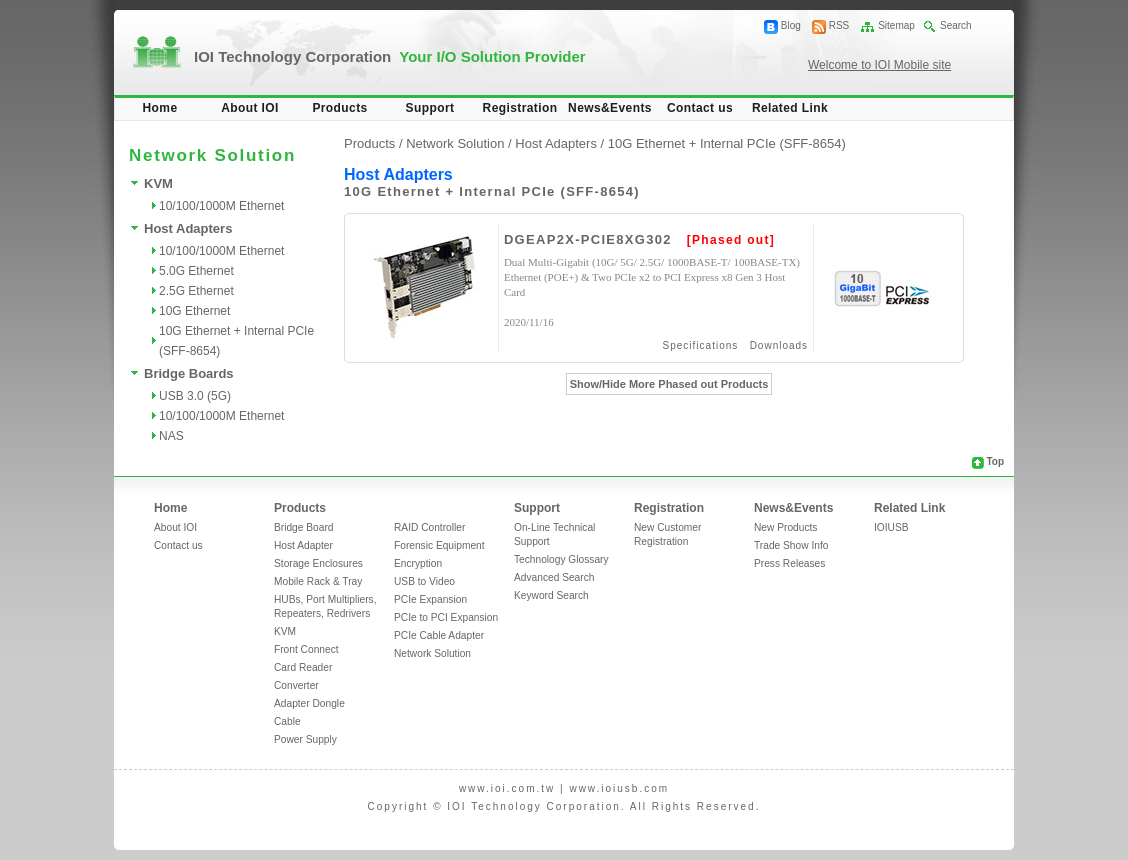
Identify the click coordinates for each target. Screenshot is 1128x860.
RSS (839, 25)
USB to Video (424, 581)
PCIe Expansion (430, 599)
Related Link (790, 108)
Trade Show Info (791, 545)
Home (160, 108)
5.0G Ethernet (196, 271)
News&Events (610, 108)
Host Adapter (303, 545)
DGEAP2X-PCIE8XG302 (588, 239)
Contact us (700, 108)
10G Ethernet (194, 311)
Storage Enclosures (318, 563)
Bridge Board (303, 527)
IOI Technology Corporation (390, 56)
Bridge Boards (189, 373)
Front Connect (306, 649)
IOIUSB (891, 527)
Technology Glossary (561, 559)
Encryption (418, 563)
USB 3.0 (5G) (195, 396)
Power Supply (305, 739)
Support (430, 108)
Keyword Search (551, 595)
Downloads (779, 345)
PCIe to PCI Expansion (446, 617)
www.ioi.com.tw (507, 788)
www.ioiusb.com (619, 788)
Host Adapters (188, 228)
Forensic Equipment (439, 545)
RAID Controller (429, 527)
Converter (296, 685)
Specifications (701, 345)
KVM (158, 183)
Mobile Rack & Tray (318, 581)
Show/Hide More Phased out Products (669, 384)
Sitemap (896, 25)
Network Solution (432, 653)
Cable (287, 721)
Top (995, 461)
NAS (171, 436)
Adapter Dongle (309, 703)
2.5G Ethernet (196, 291)
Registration (520, 108)
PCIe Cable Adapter (439, 635)
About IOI (250, 108)
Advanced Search (554, 577)
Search (956, 25)
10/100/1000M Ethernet (221, 206)
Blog (791, 25)
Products (339, 108)
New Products (785, 527)
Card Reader (303, 667)
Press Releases (789, 563)
